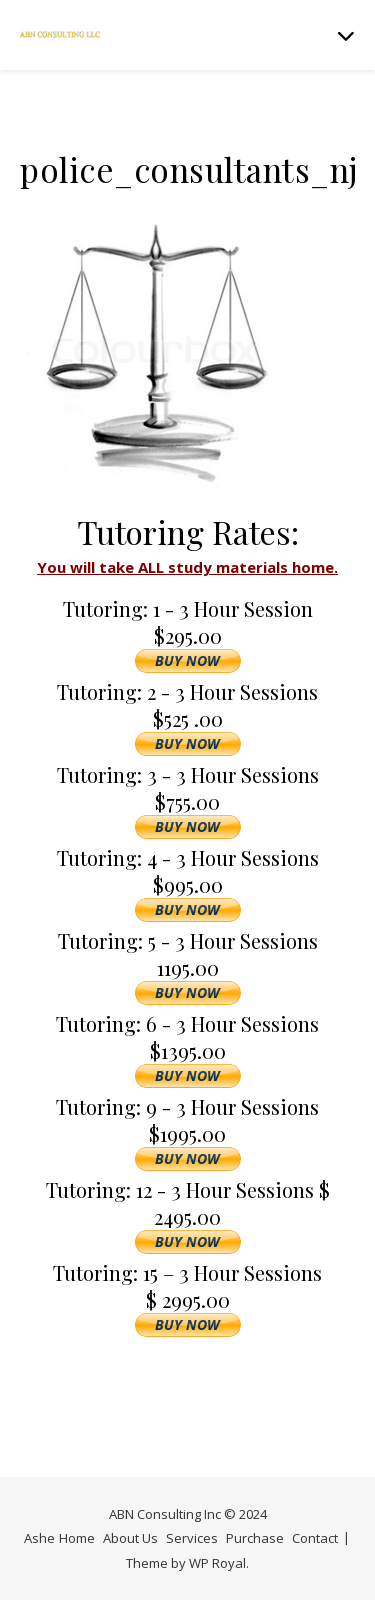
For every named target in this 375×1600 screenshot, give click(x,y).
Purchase (255, 1538)
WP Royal (217, 1563)
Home (77, 1538)
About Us (130, 1538)
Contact (315, 1538)
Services (192, 1538)
